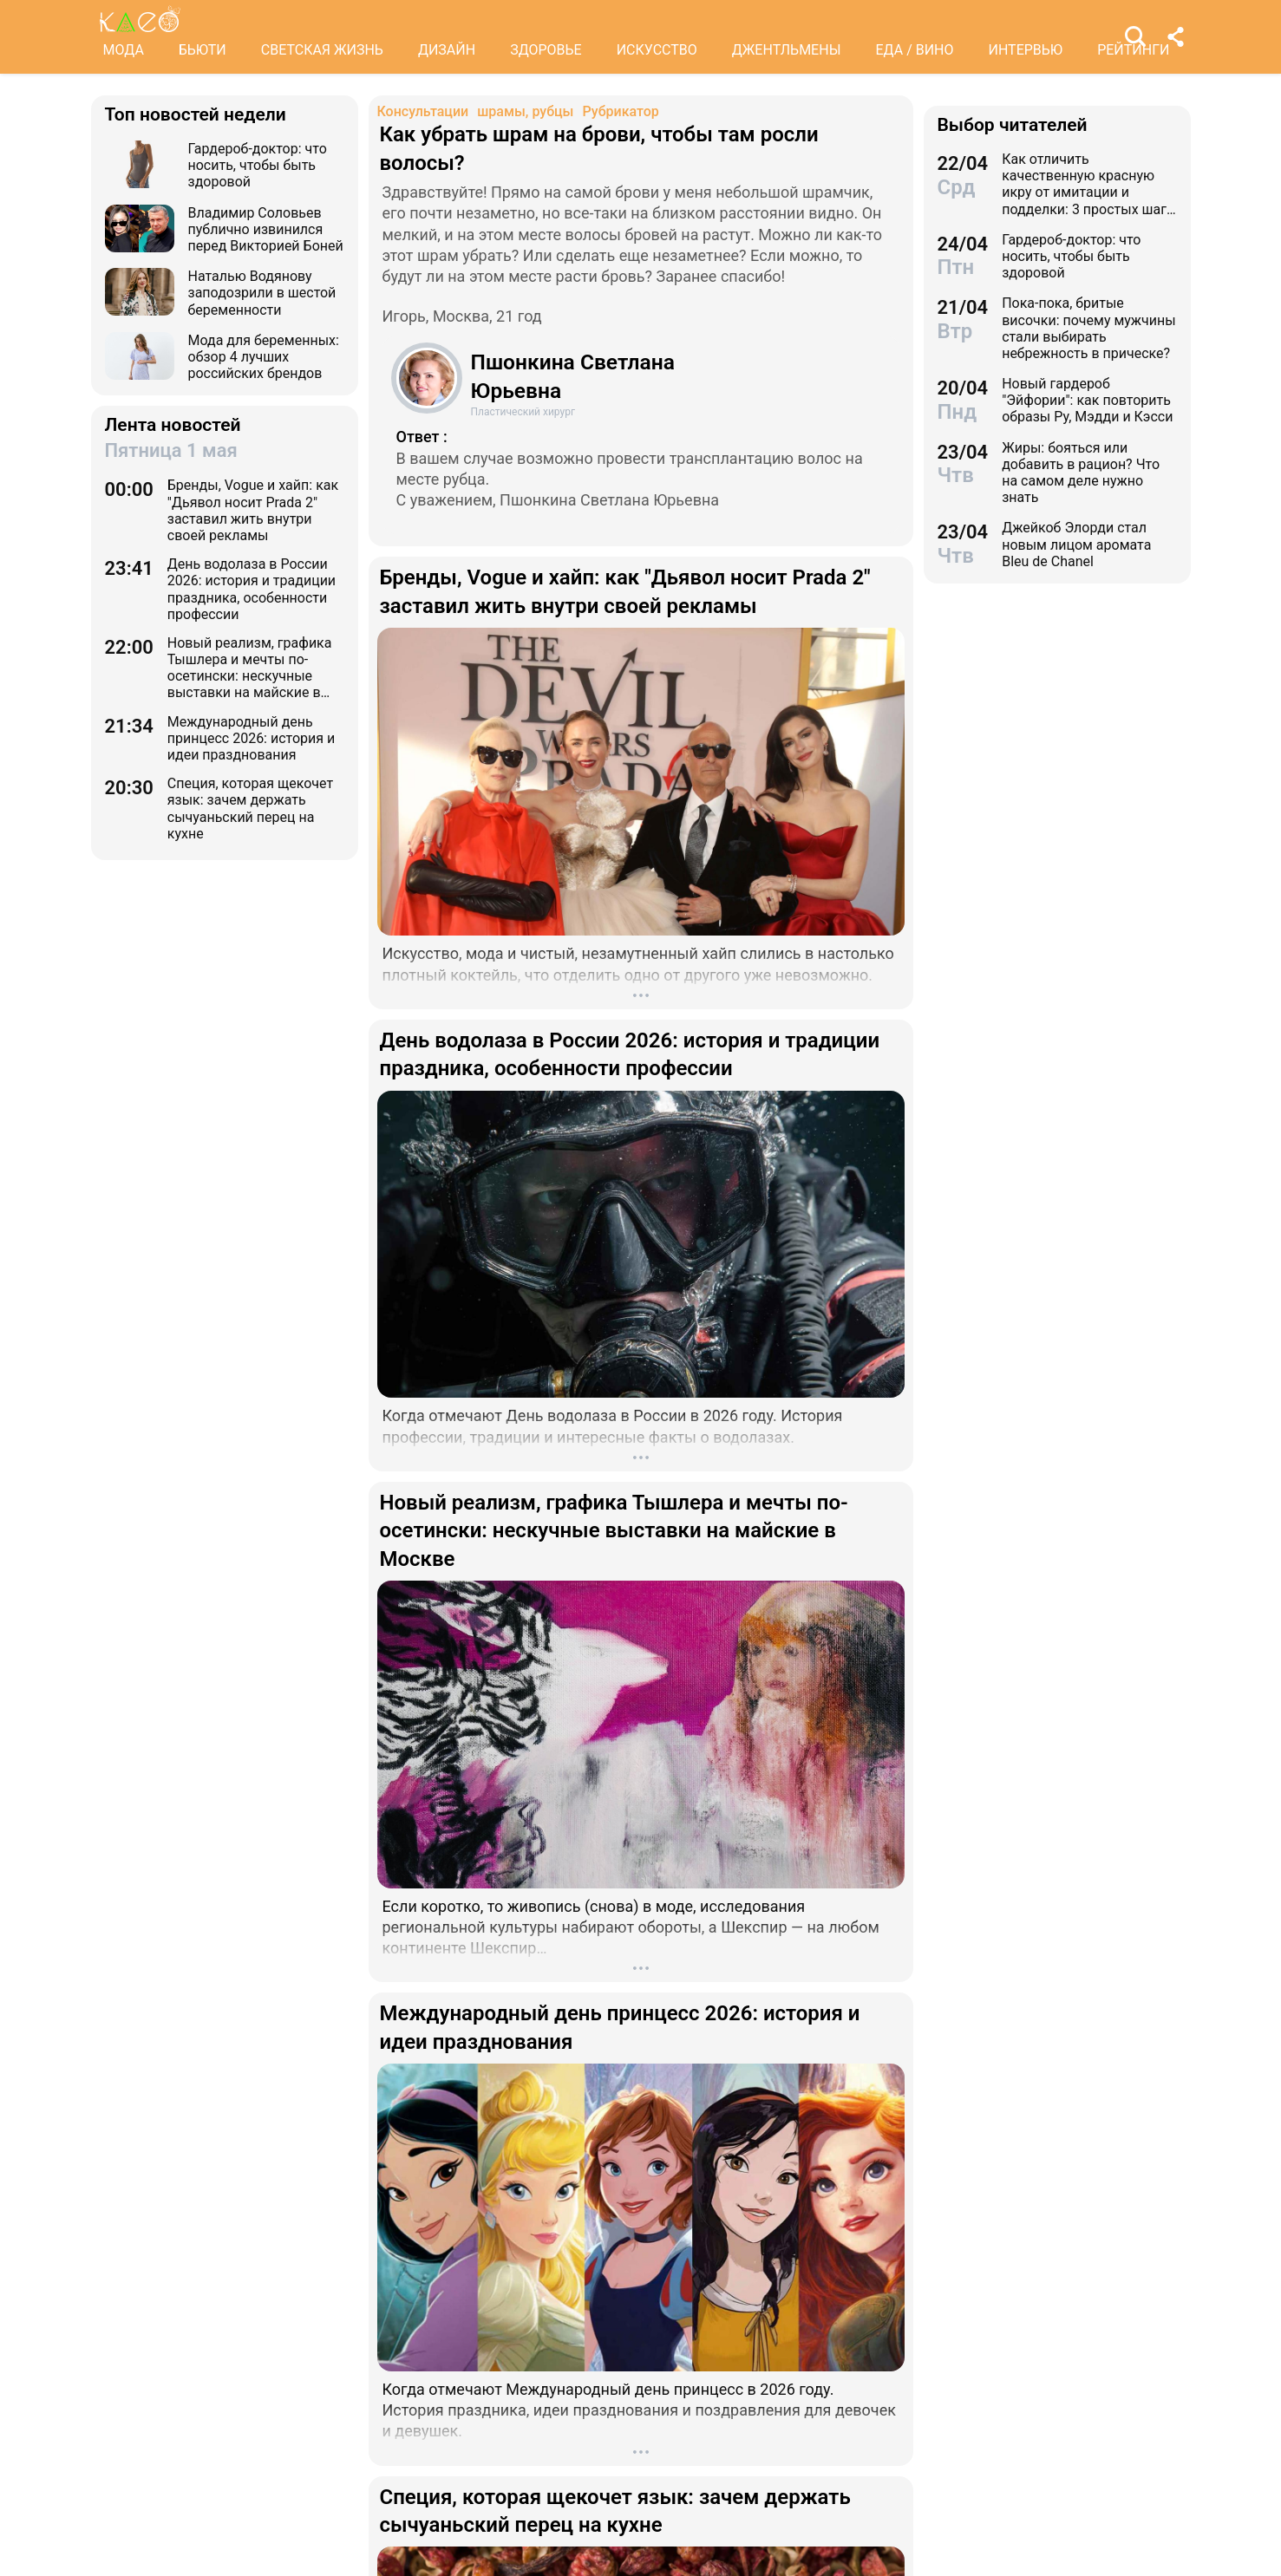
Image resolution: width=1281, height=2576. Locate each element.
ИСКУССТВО (657, 50)
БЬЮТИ (202, 50)
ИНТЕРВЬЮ (1026, 50)
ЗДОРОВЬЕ (546, 50)
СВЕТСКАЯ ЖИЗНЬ (322, 50)
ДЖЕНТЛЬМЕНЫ (786, 50)
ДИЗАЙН (446, 50)
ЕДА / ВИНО (914, 50)
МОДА (123, 50)
